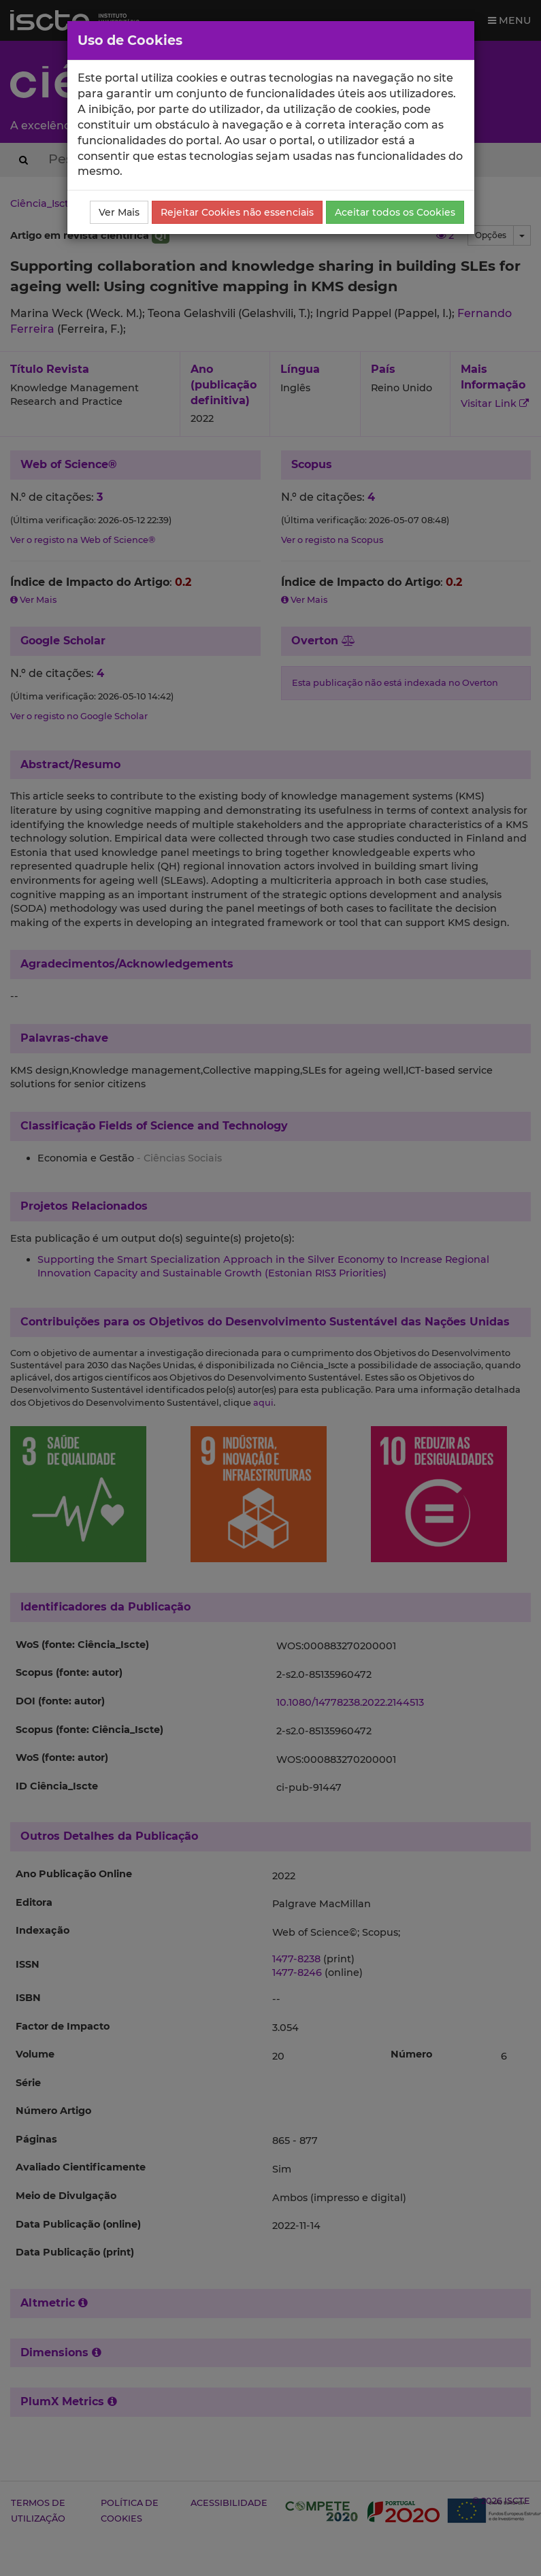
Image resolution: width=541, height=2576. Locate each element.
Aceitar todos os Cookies (395, 212)
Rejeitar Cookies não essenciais (237, 212)
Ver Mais (119, 212)
